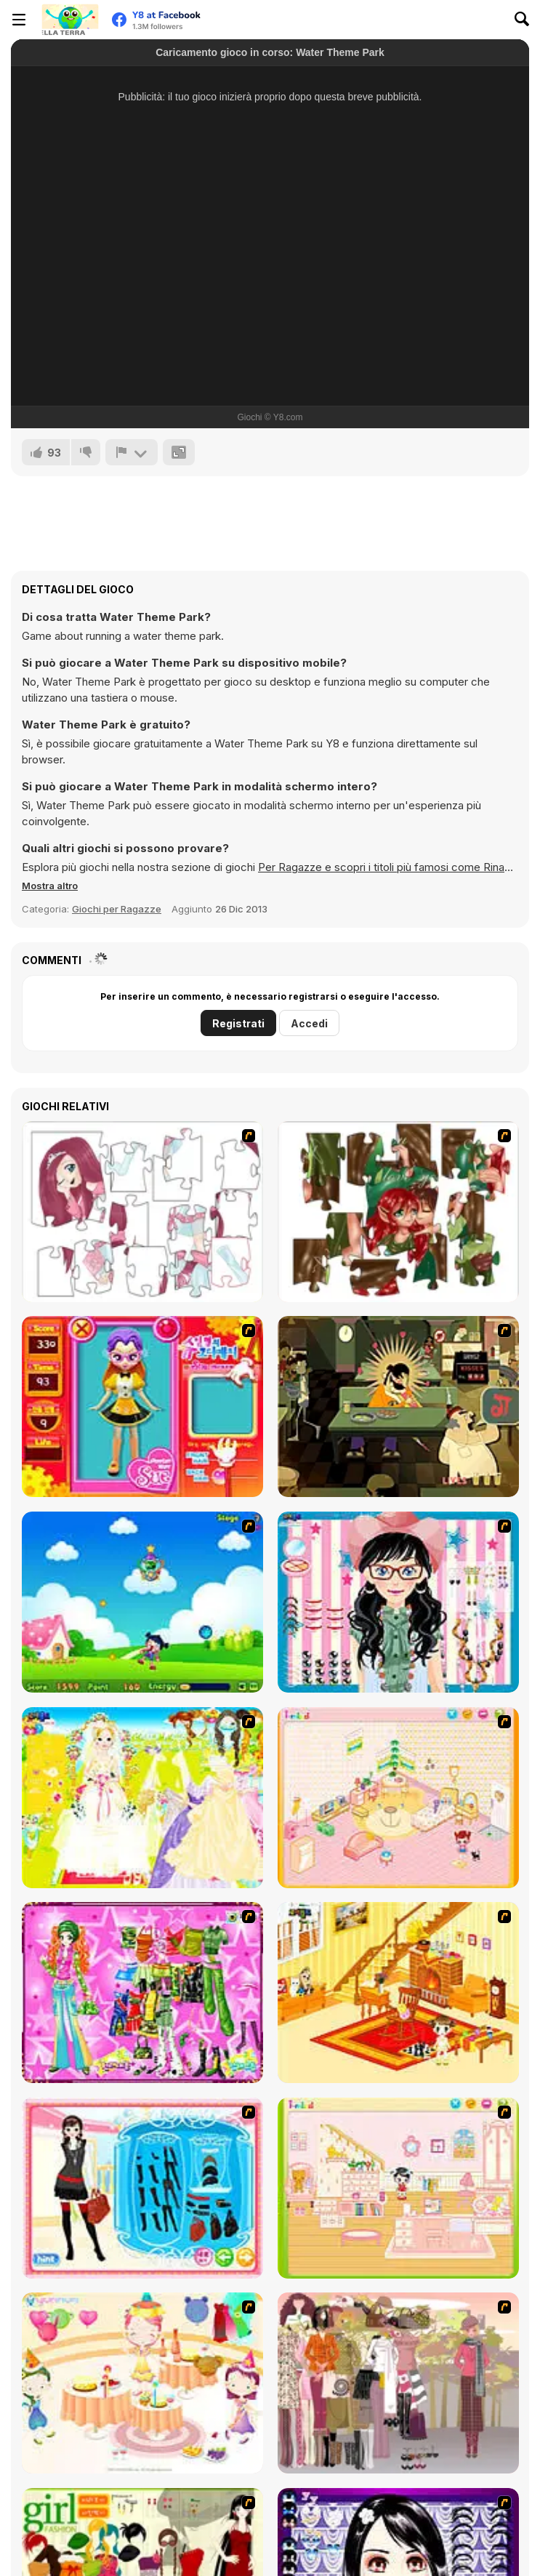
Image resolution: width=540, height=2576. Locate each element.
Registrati (238, 1023)
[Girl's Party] (142, 2382)
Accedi (309, 1023)
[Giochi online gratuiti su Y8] (70, 20)
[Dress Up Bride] (142, 1797)
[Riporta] (131, 452)
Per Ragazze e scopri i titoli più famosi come (370, 867)
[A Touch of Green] (142, 1992)
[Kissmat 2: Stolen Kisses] (398, 1406)
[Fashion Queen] (142, 2188)
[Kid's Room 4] (398, 1797)
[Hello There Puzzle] (142, 1211)
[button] (50, 886)
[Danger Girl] (142, 1602)
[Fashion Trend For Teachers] (398, 2382)
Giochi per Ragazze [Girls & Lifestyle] (116, 909)
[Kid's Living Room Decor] (398, 1992)
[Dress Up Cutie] (398, 1602)
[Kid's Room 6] (398, 2188)
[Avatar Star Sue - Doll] (142, 1406)
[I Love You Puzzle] (398, 1211)
